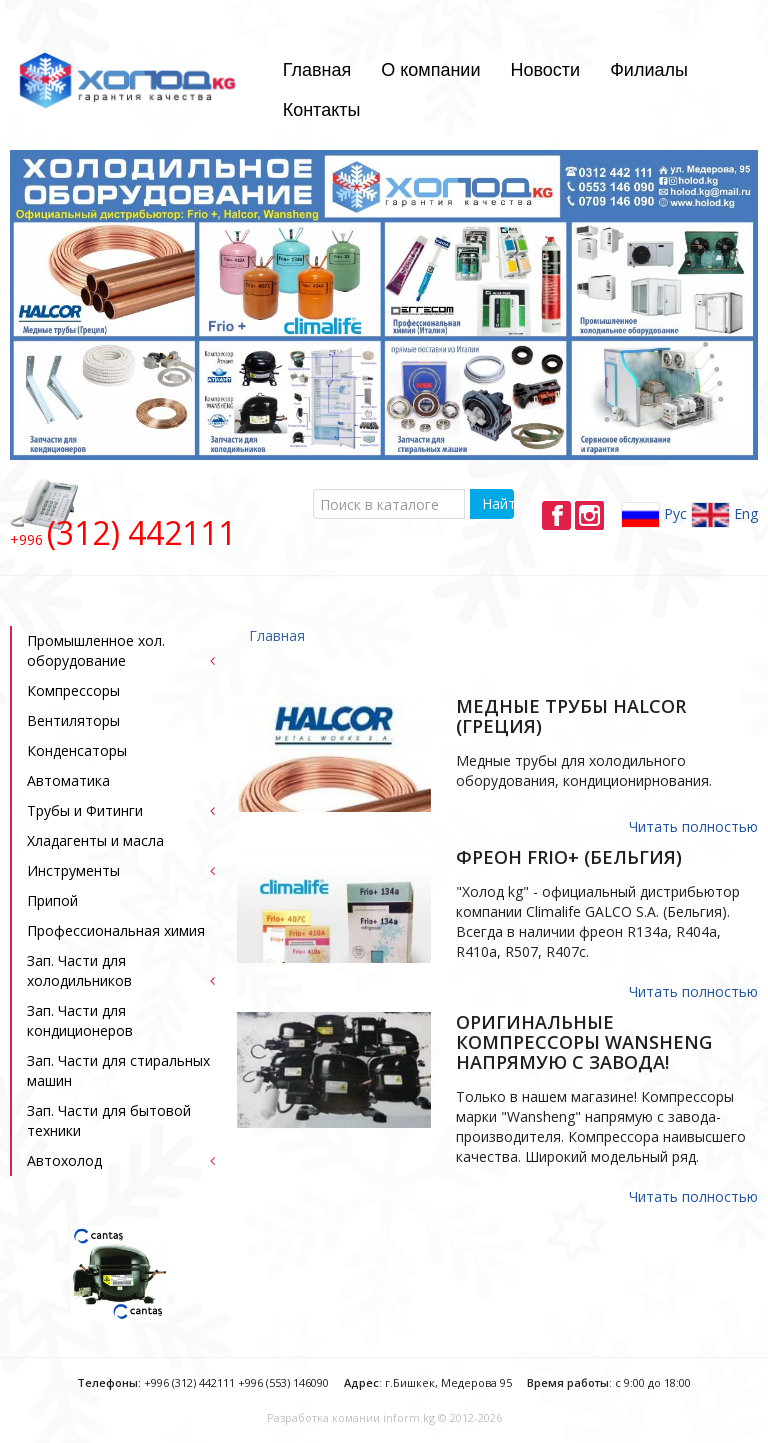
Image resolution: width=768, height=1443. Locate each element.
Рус (654, 515)
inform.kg (409, 1417)
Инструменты (73, 870)
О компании (430, 70)
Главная (317, 70)
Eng (724, 515)
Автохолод (64, 1160)
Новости (545, 70)
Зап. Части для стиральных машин (118, 1070)
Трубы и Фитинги (85, 810)
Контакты (322, 110)
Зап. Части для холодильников (79, 970)
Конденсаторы (77, 750)
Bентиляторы (73, 720)
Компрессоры (73, 690)
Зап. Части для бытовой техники (109, 1120)
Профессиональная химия (116, 930)
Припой (52, 900)
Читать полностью (693, 826)
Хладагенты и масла (95, 840)
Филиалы (649, 70)
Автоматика (68, 780)
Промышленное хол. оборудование (96, 650)
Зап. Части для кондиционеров (80, 1020)
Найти (497, 503)
